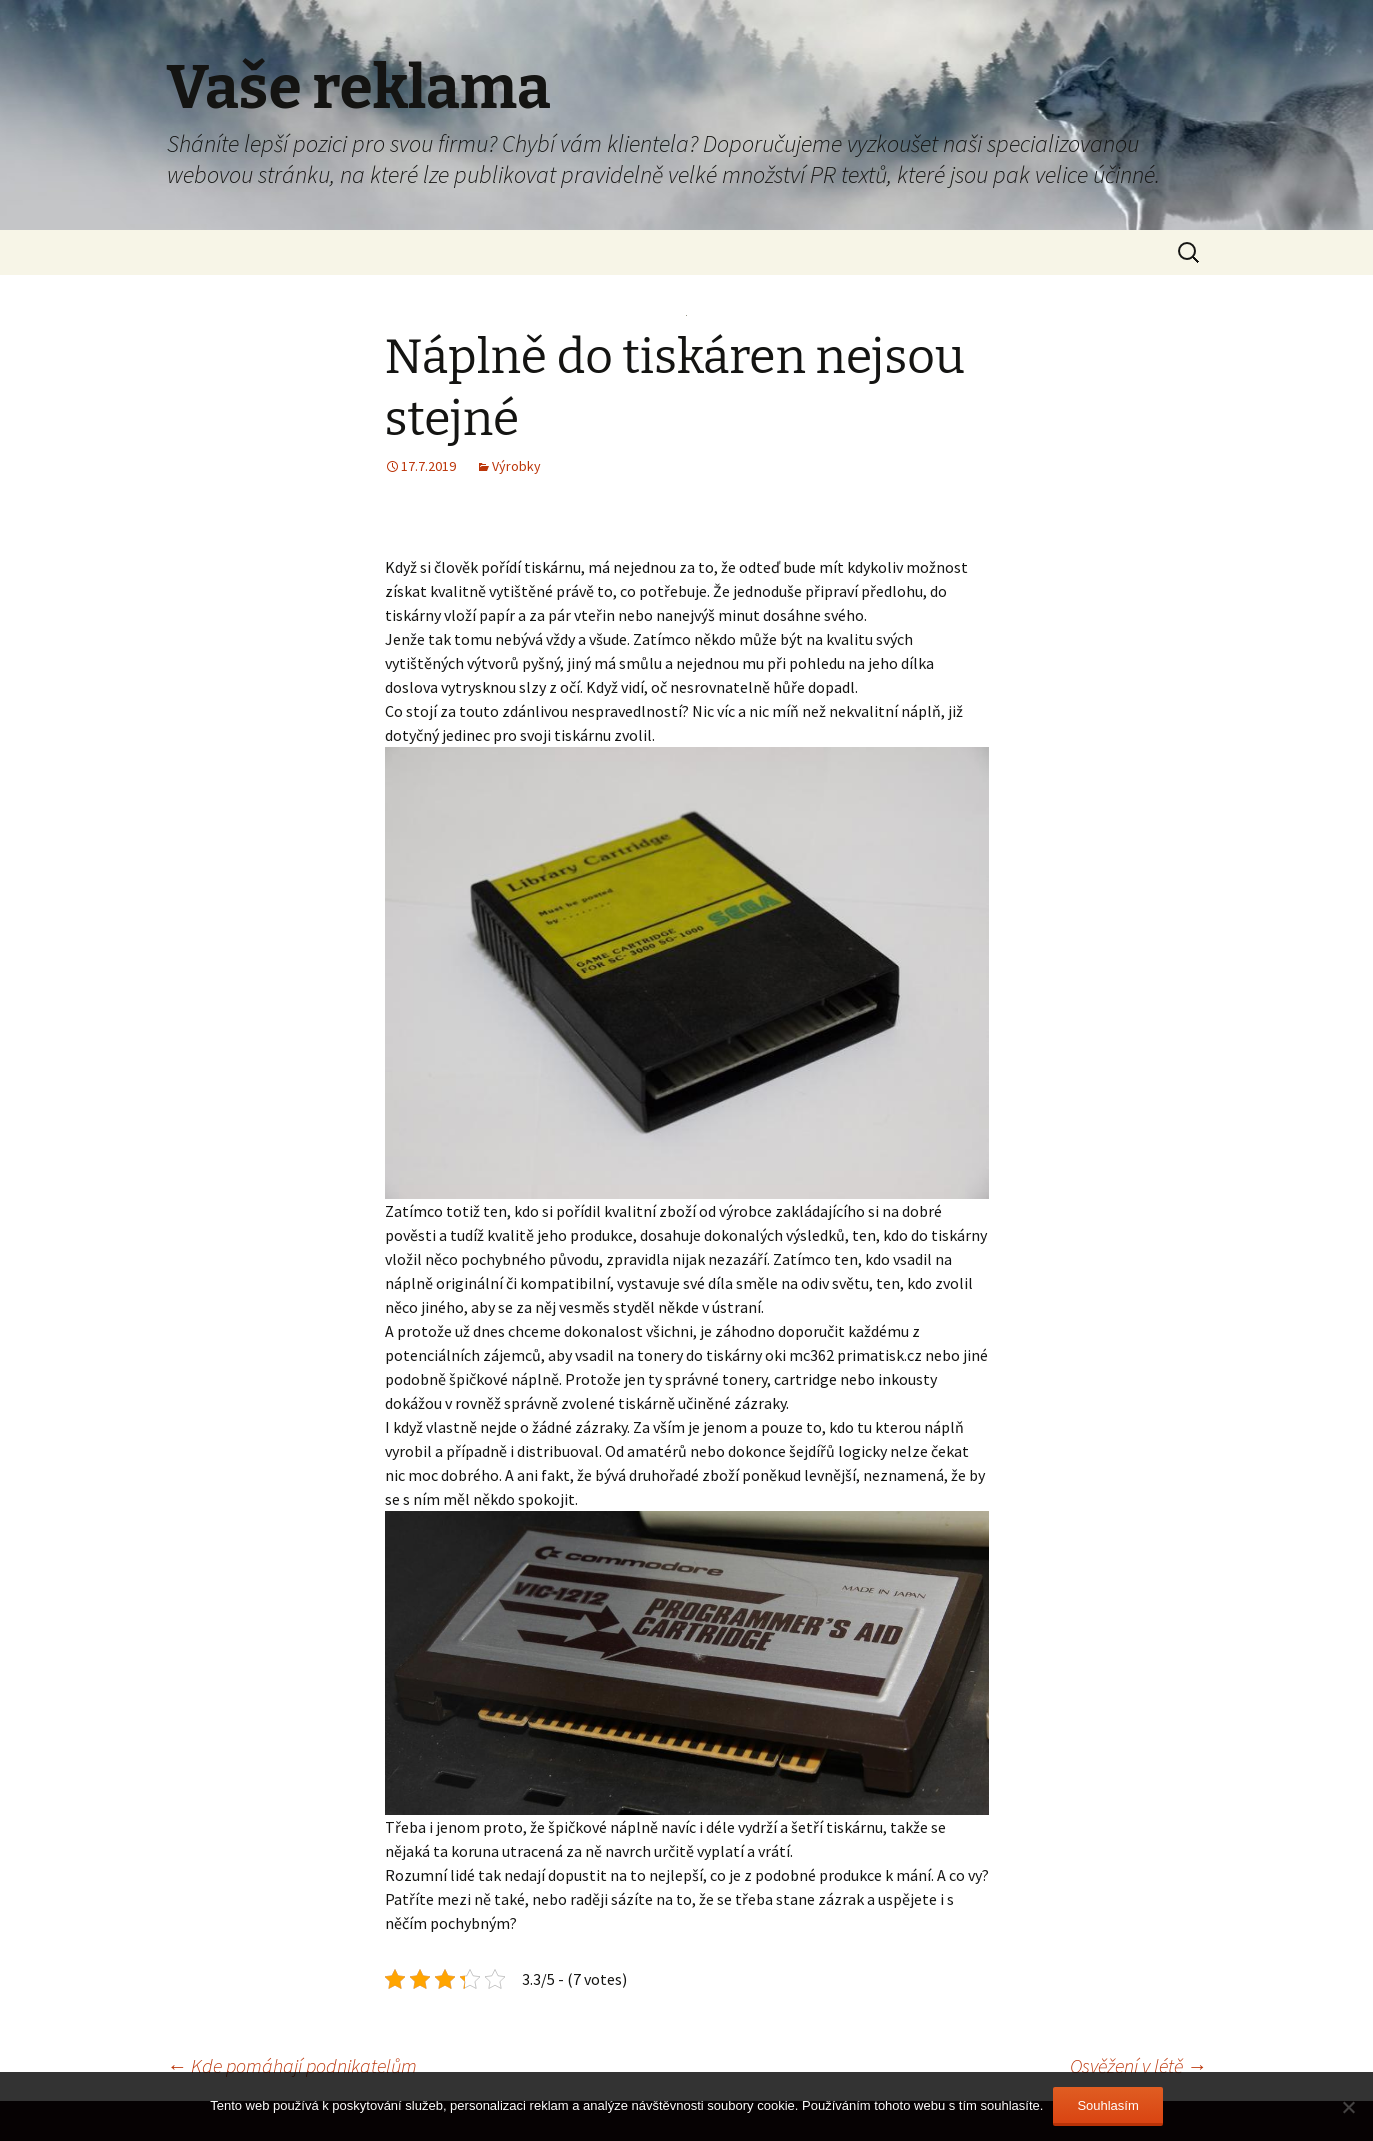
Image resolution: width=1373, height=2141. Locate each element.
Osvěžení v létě (1138, 2065)
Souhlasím (1107, 2105)
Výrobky (516, 466)
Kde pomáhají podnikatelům (292, 2065)
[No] (1348, 2107)
